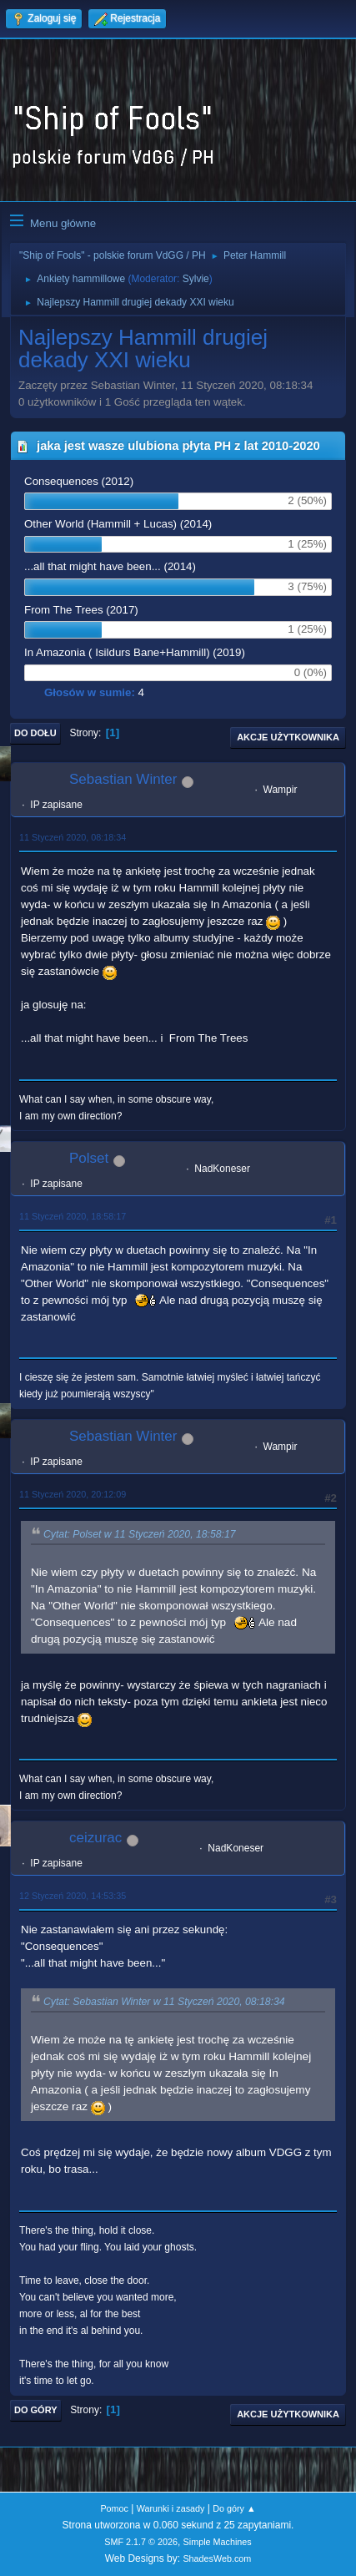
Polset (88, 1158)
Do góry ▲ (234, 2508)
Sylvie (196, 279)
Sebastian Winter (123, 779)
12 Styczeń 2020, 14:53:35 (72, 1896)
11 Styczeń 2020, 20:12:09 (72, 1494)
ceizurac (95, 1838)
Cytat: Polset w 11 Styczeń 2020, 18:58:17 (139, 1534)
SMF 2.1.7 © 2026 (141, 2542)
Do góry (36, 2410)
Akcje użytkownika (288, 737)
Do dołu (35, 733)
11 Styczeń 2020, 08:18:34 (72, 837)
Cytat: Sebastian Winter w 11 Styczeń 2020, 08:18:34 (164, 2002)
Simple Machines (217, 2542)
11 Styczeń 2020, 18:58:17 (72, 1216)
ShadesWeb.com (217, 2558)
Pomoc (114, 2508)
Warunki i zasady (171, 2508)
